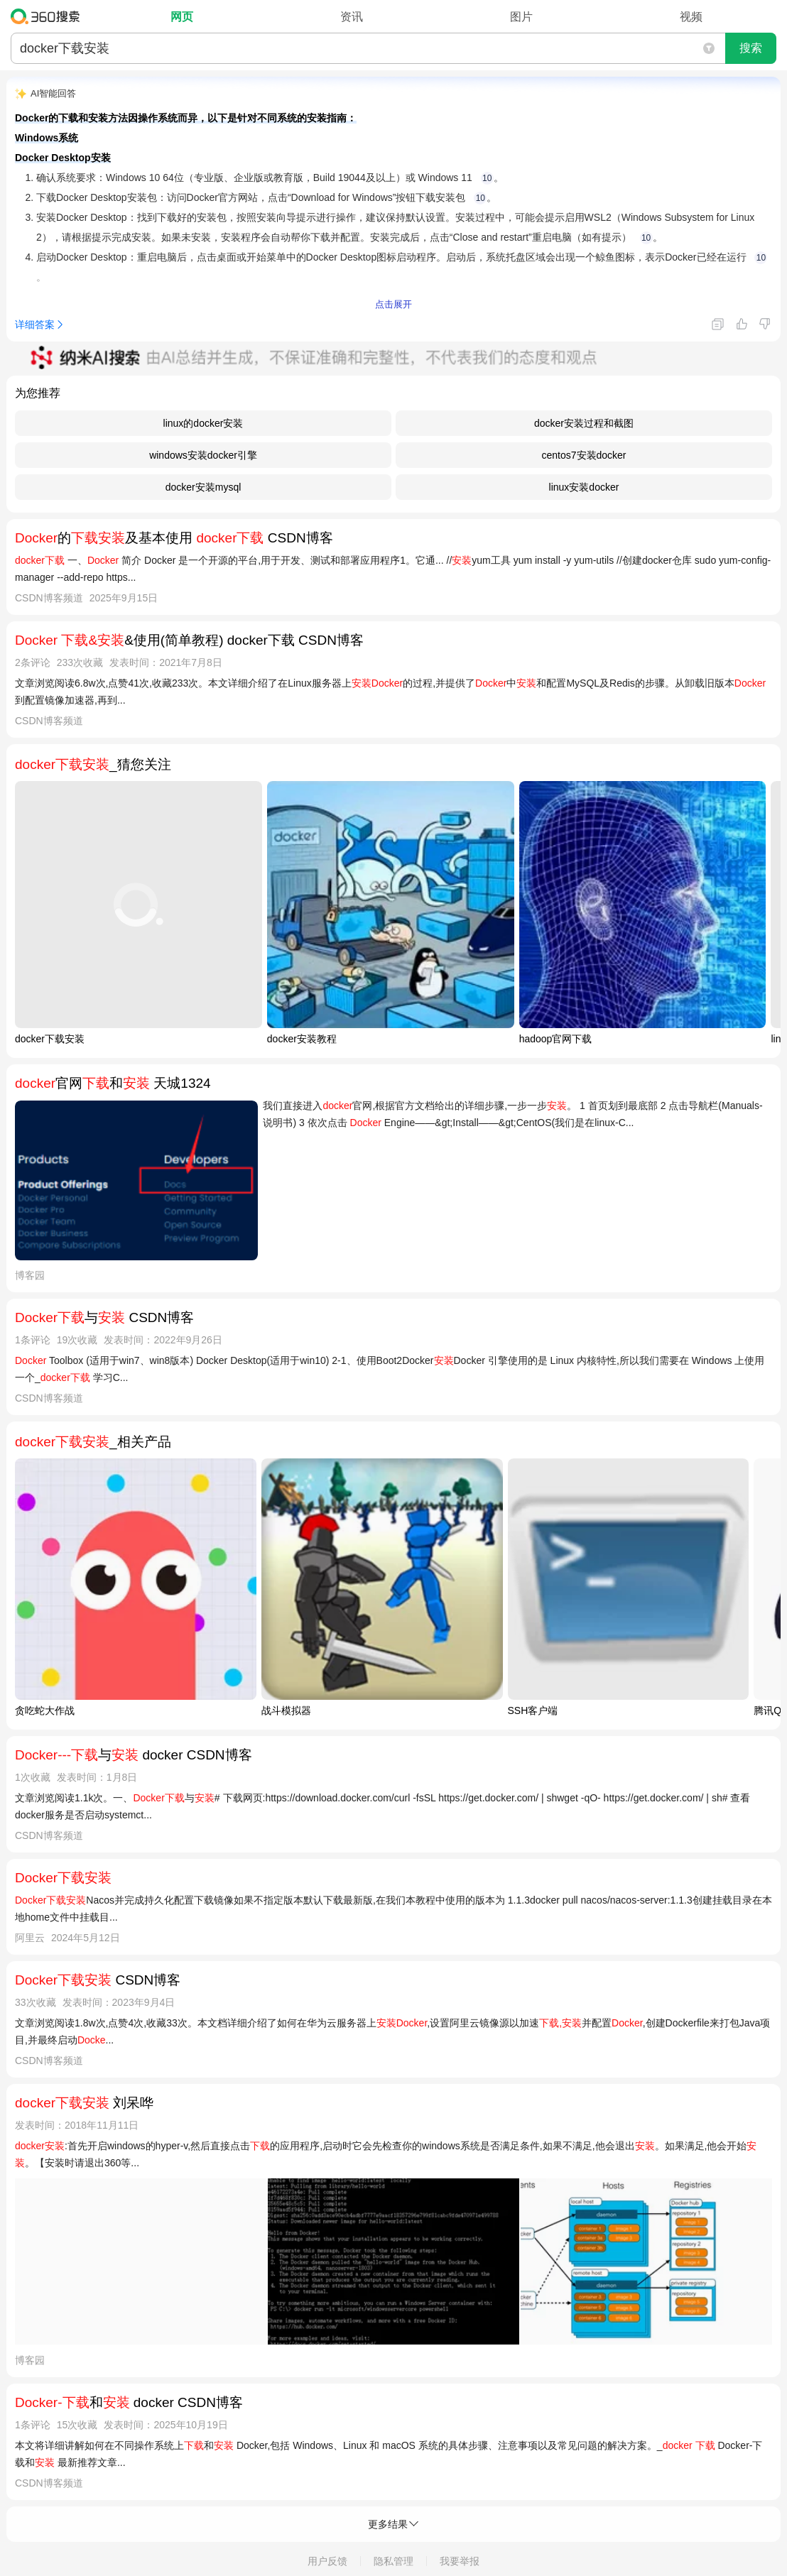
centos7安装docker (583, 455)
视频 (691, 17)
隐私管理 (393, 2561)
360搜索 (49, 16)
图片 (521, 17)
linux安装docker (584, 487)
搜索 (750, 48)
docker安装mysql (203, 487)
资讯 (351, 17)
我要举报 (459, 2561)
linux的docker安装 (203, 423)
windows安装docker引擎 (203, 455)
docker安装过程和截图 (584, 423)
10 (487, 178)
